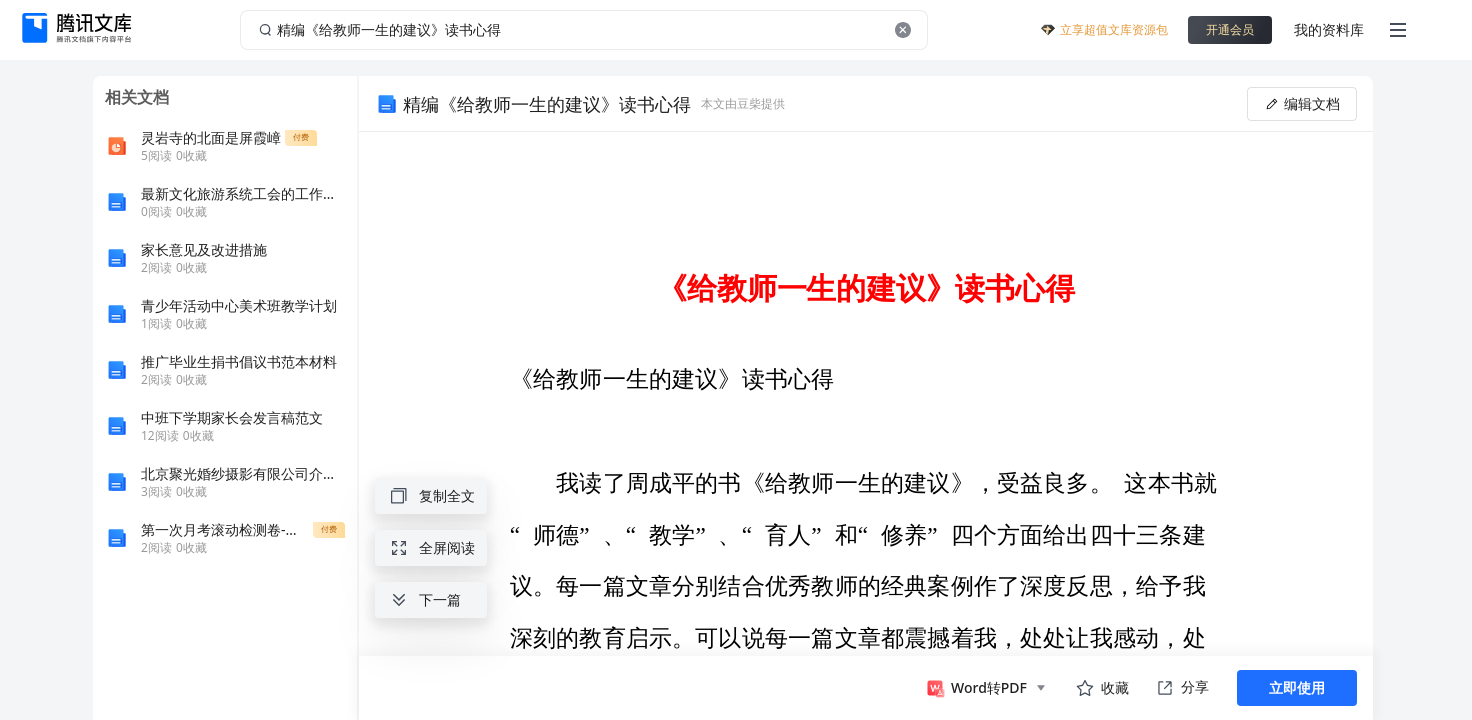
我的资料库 (1329, 29)
